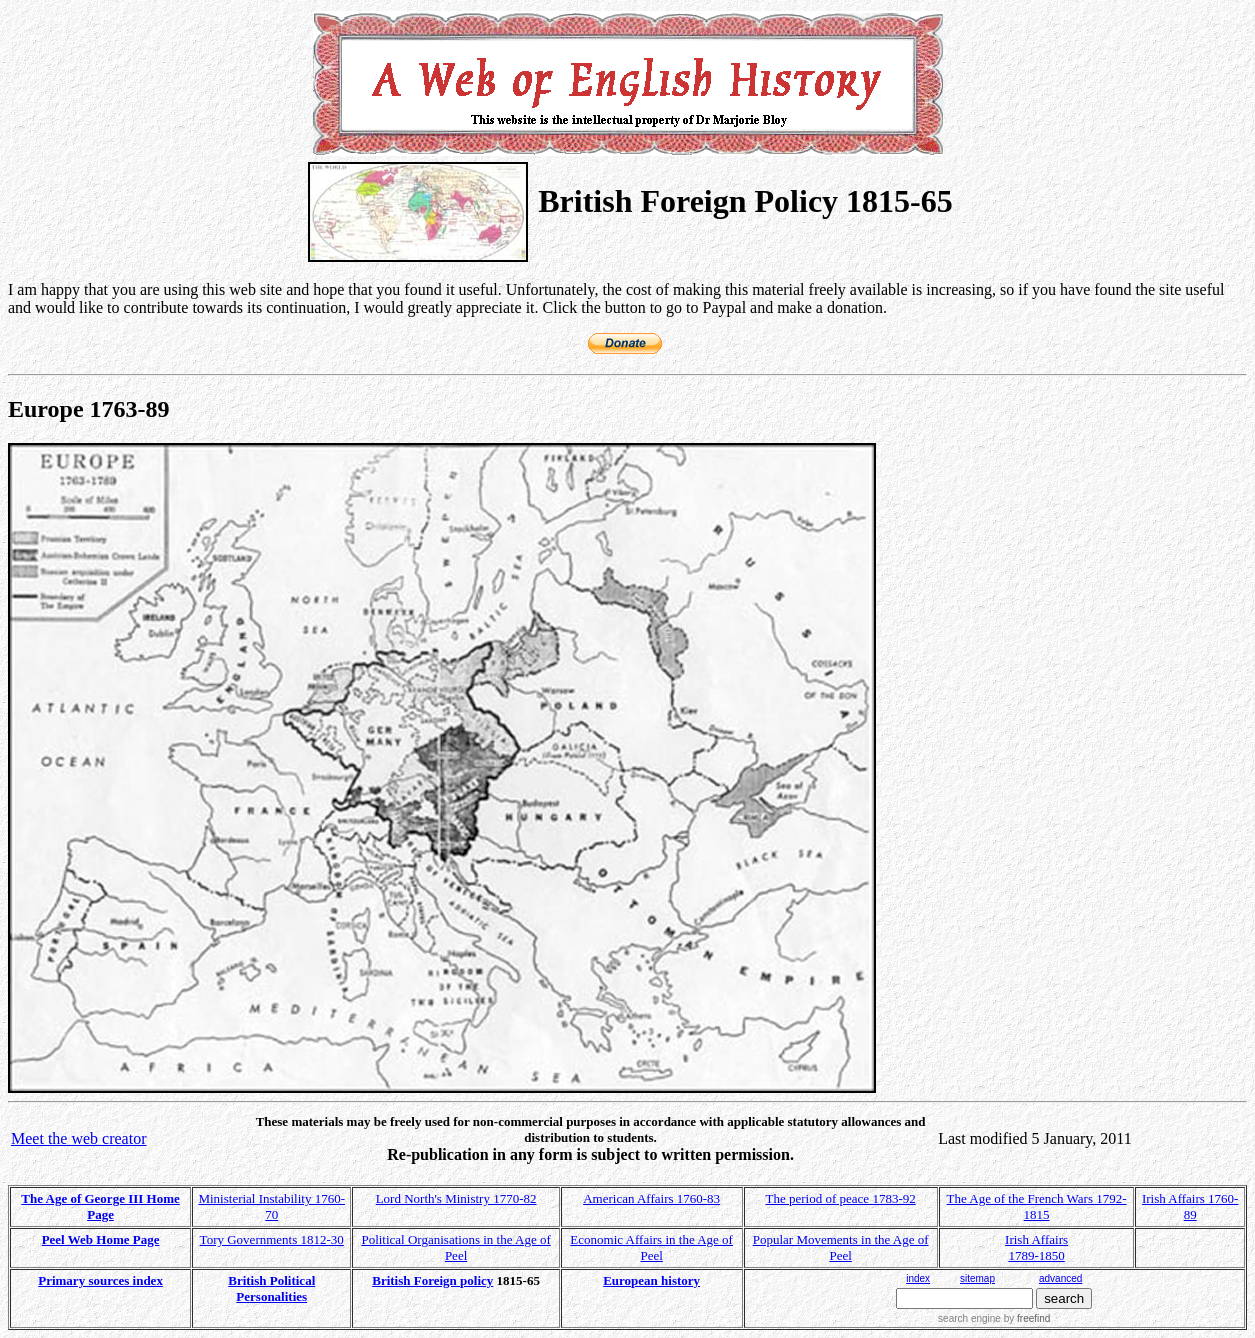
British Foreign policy (432, 1280)
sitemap (977, 1278)
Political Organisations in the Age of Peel (455, 1247)
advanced (1060, 1278)
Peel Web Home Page (101, 1239)
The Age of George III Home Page (100, 1206)
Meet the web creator (78, 1138)
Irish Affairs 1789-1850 (1036, 1247)
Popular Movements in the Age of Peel (841, 1247)
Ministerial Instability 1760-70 (271, 1206)
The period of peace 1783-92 (841, 1198)
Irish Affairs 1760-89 (1190, 1206)
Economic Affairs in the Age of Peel (651, 1247)
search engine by (994, 1318)
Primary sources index (100, 1280)
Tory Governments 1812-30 (272, 1239)
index (918, 1278)
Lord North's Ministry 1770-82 (456, 1198)
